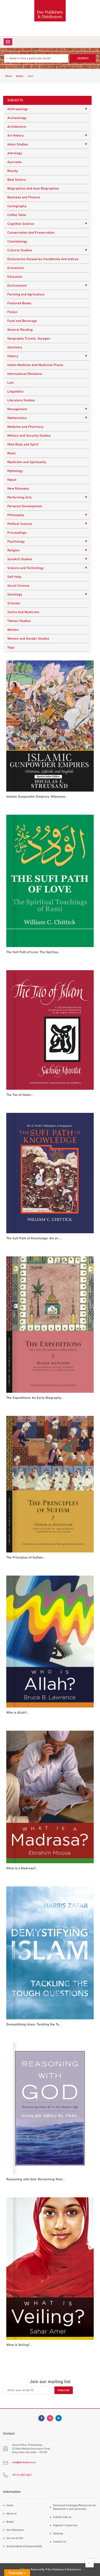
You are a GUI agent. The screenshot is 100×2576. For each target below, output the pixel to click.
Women (13, 629)
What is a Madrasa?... (22, 1868)
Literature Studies (21, 400)
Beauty (12, 171)
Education (14, 276)
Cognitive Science (47, 223)
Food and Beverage (22, 321)
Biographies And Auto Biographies (33, 188)
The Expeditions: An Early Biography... (34, 1397)
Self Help (14, 576)
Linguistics (15, 391)
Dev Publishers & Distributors (64, 2569)
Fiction (12, 312)
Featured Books (19, 303)
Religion (47, 550)
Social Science (18, 585)
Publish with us (62, 2517)
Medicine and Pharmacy (25, 426)
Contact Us (59, 2541)
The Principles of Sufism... (25, 1557)
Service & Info (14, 2538)
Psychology (47, 541)
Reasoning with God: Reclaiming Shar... (35, 2179)
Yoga (10, 647)
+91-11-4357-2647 (22, 2475)
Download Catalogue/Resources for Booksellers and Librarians (74, 2507)
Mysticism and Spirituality (26, 462)
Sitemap (58, 2533)
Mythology (15, 471)
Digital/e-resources (65, 2525)
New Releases (18, 488)
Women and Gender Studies (28, 638)
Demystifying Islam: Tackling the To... (34, 2024)
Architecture (16, 126)
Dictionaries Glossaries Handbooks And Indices (42, 259)
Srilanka (13, 603)
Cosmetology (17, 241)
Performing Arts (47, 497)
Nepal (11, 479)
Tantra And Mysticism (23, 612)
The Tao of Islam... (19, 1094)
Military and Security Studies (29, 435)
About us (11, 2513)
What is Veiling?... (19, 2345)
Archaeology (17, 118)
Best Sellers (16, 179)
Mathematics (47, 417)
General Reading (20, 329)
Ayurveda (14, 162)
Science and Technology (47, 567)
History (47, 355)
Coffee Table (16, 215)
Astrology (14, 153)
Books (19, 76)
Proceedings (16, 532)
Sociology (47, 594)
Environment (47, 285)
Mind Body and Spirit (22, 444)
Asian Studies (47, 144)
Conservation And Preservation (31, 232)
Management (47, 408)
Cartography (16, 206)
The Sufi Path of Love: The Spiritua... (33, 952)
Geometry (14, 347)
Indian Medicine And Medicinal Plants (35, 365)
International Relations (24, 374)
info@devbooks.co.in (24, 2462)
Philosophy (47, 514)
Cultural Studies (47, 250)
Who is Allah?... (17, 1712)
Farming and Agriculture (26, 294)
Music (11, 453)
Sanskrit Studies (47, 558)
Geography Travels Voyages (28, 338)
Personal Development (24, 506)
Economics (15, 268)
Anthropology (47, 108)
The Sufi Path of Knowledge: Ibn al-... (34, 1238)
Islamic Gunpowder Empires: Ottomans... (37, 796)
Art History (47, 135)
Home (8, 76)
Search (82, 58)
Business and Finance (23, 197)
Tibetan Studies (19, 621)
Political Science (47, 523)
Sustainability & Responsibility (24, 2546)
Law (10, 382)
